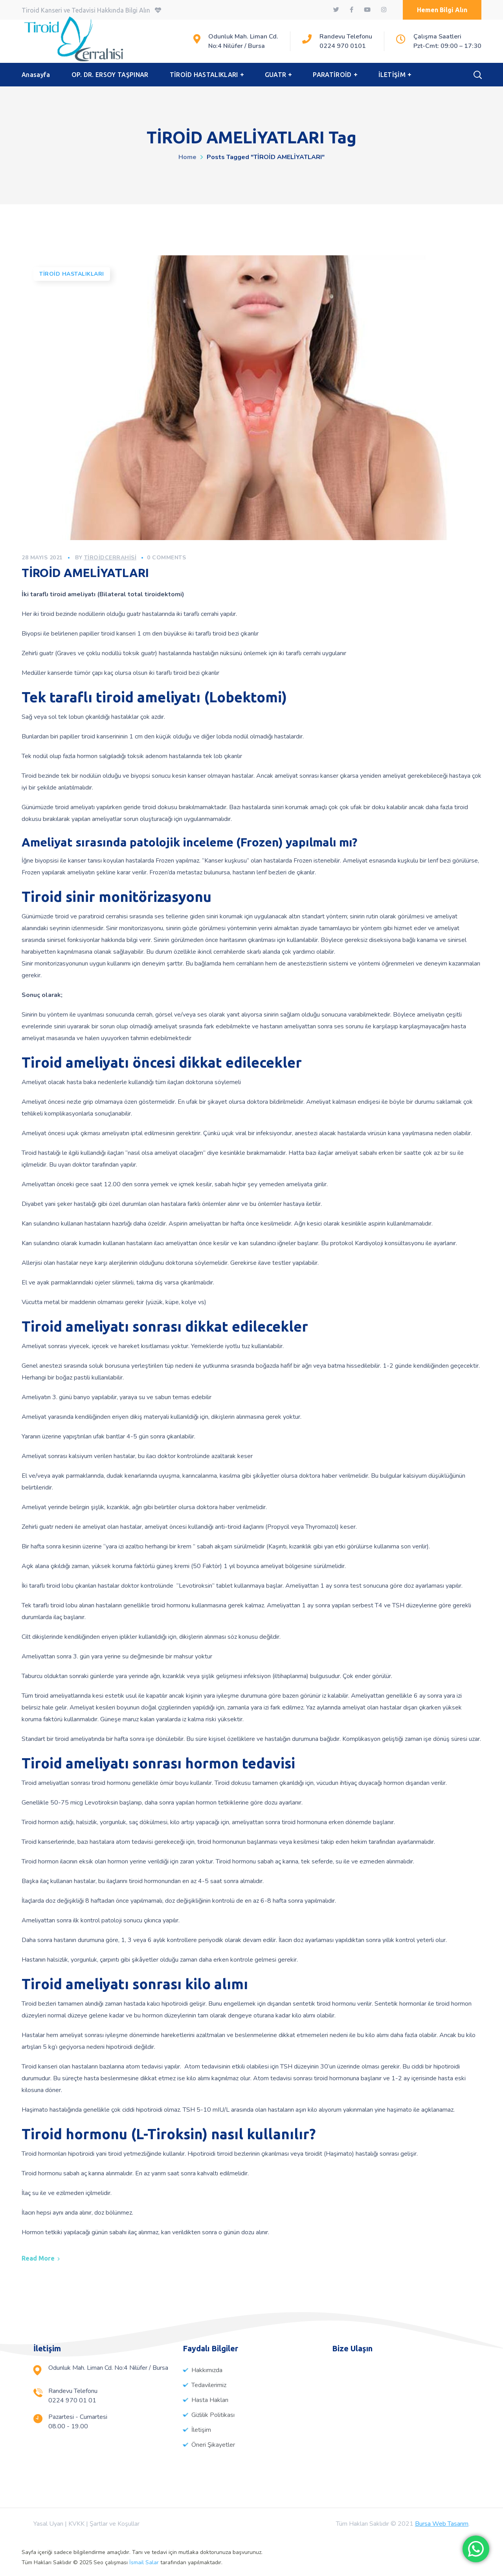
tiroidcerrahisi (110, 557)
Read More (38, 2258)
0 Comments (166, 557)
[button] (442, 10)
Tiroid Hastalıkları (71, 274)
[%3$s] (401, 2413)
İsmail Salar (144, 2562)
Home (187, 157)
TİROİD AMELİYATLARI (85, 572)
